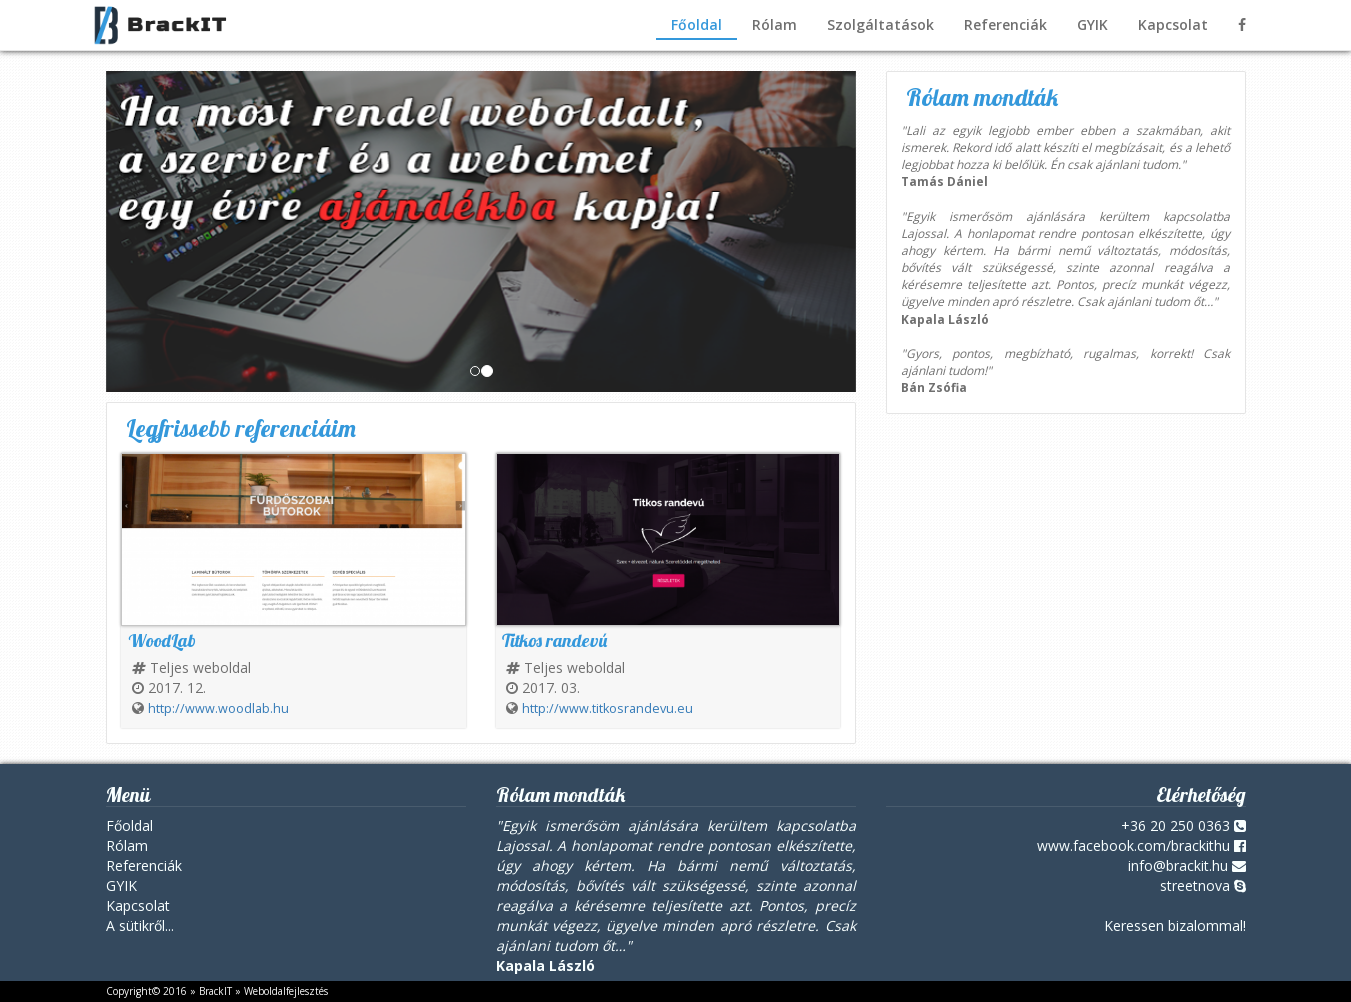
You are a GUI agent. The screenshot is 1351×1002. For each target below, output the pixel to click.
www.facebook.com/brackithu (1133, 845)
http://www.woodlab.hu (218, 708)
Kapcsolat (1173, 24)
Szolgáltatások (880, 24)
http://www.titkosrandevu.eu (607, 708)
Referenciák (1005, 24)
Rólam (774, 24)
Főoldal (696, 24)
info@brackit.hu (1178, 865)
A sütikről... (140, 925)
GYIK (1092, 24)
